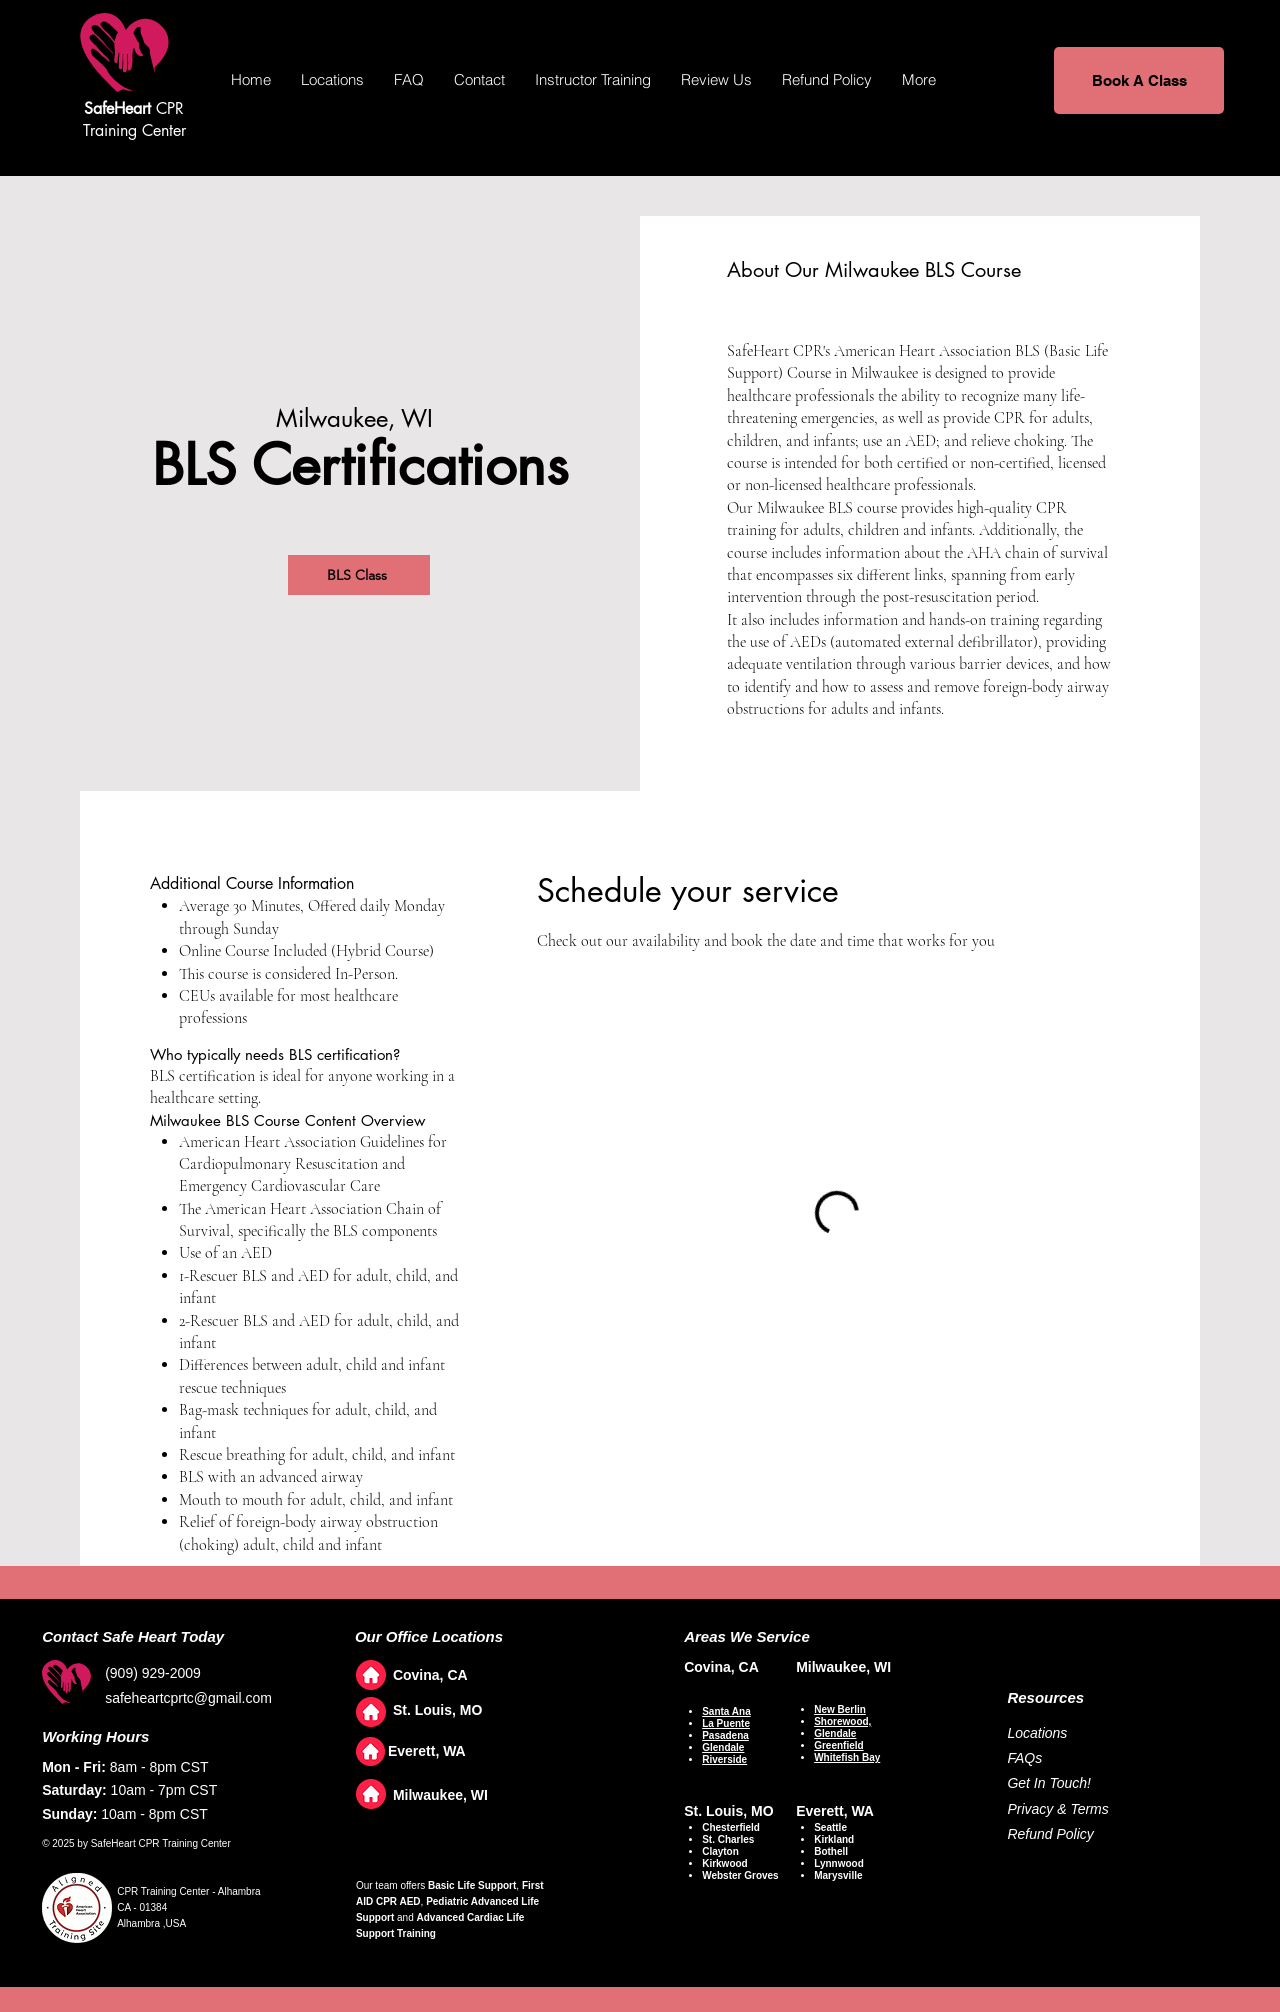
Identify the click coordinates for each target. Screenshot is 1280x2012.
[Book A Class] (1139, 80)
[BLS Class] (359, 575)
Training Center (134, 130)
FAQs (1024, 1758)
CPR (134, 108)
